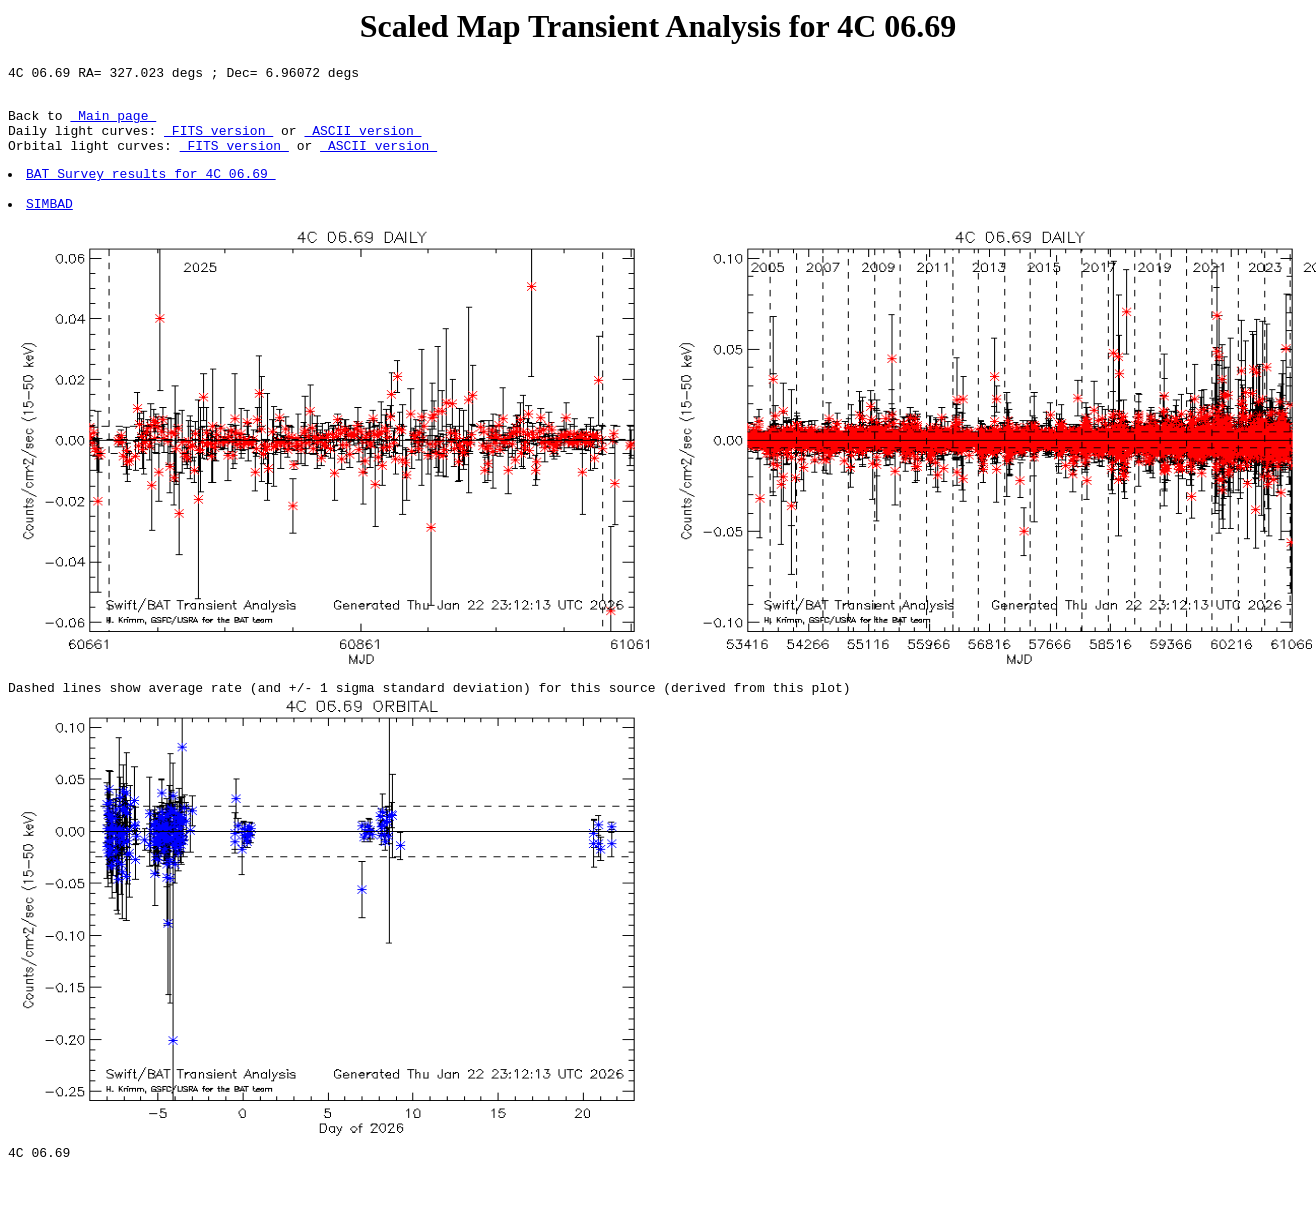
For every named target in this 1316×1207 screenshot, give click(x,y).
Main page (113, 124)
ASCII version (362, 142)
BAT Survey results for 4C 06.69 (152, 191)
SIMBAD (50, 227)
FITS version (218, 142)
